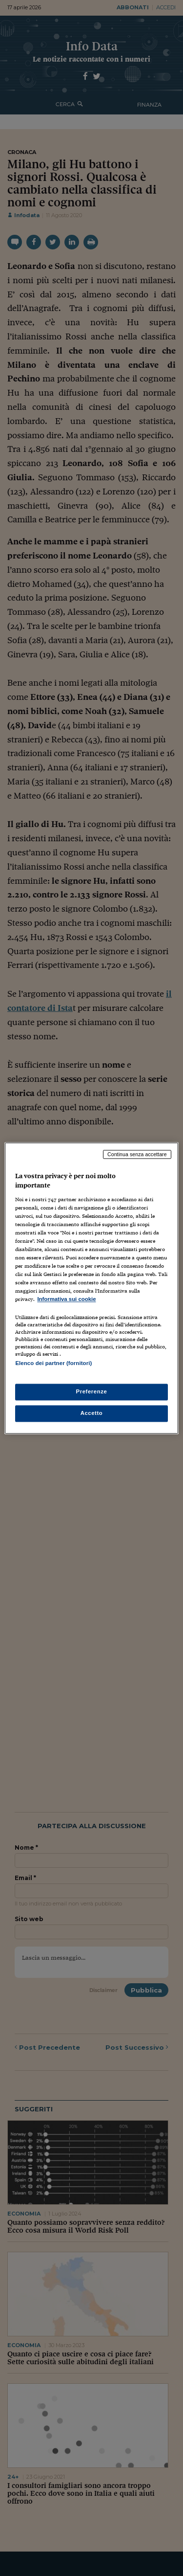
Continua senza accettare (137, 1154)
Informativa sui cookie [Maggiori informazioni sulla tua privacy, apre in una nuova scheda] (66, 1299)
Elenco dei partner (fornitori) (53, 1363)
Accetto (92, 1413)
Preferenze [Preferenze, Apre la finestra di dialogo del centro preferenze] (91, 1391)
